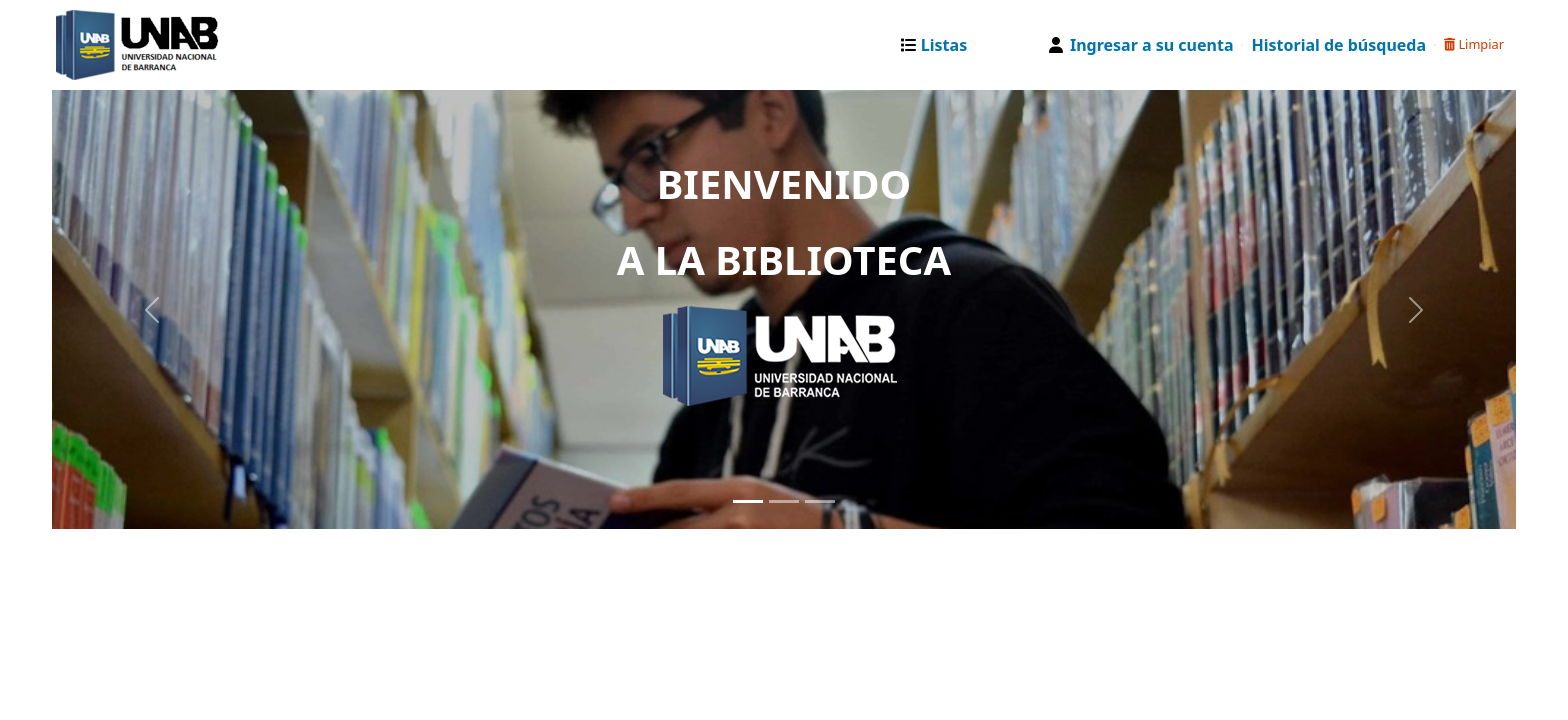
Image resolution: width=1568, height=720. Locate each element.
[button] (938, 45)
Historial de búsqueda (1338, 45)
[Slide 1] (748, 501)
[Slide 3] (820, 501)
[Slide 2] (784, 501)
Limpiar (1474, 44)
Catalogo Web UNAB (106, 45)
